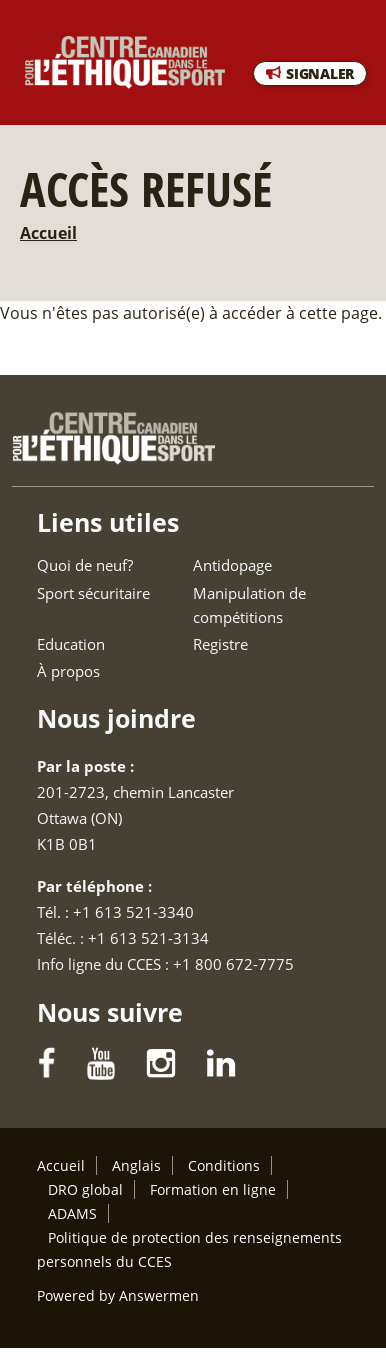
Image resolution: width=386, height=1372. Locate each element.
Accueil (48, 233)
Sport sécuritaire (93, 593)
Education (71, 644)
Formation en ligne (213, 1189)
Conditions (224, 1165)
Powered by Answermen (118, 1295)
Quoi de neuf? (85, 565)
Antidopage (232, 565)
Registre (220, 644)
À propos (68, 671)
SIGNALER (320, 73)
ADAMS (72, 1213)
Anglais (136, 1165)
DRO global (85, 1189)
